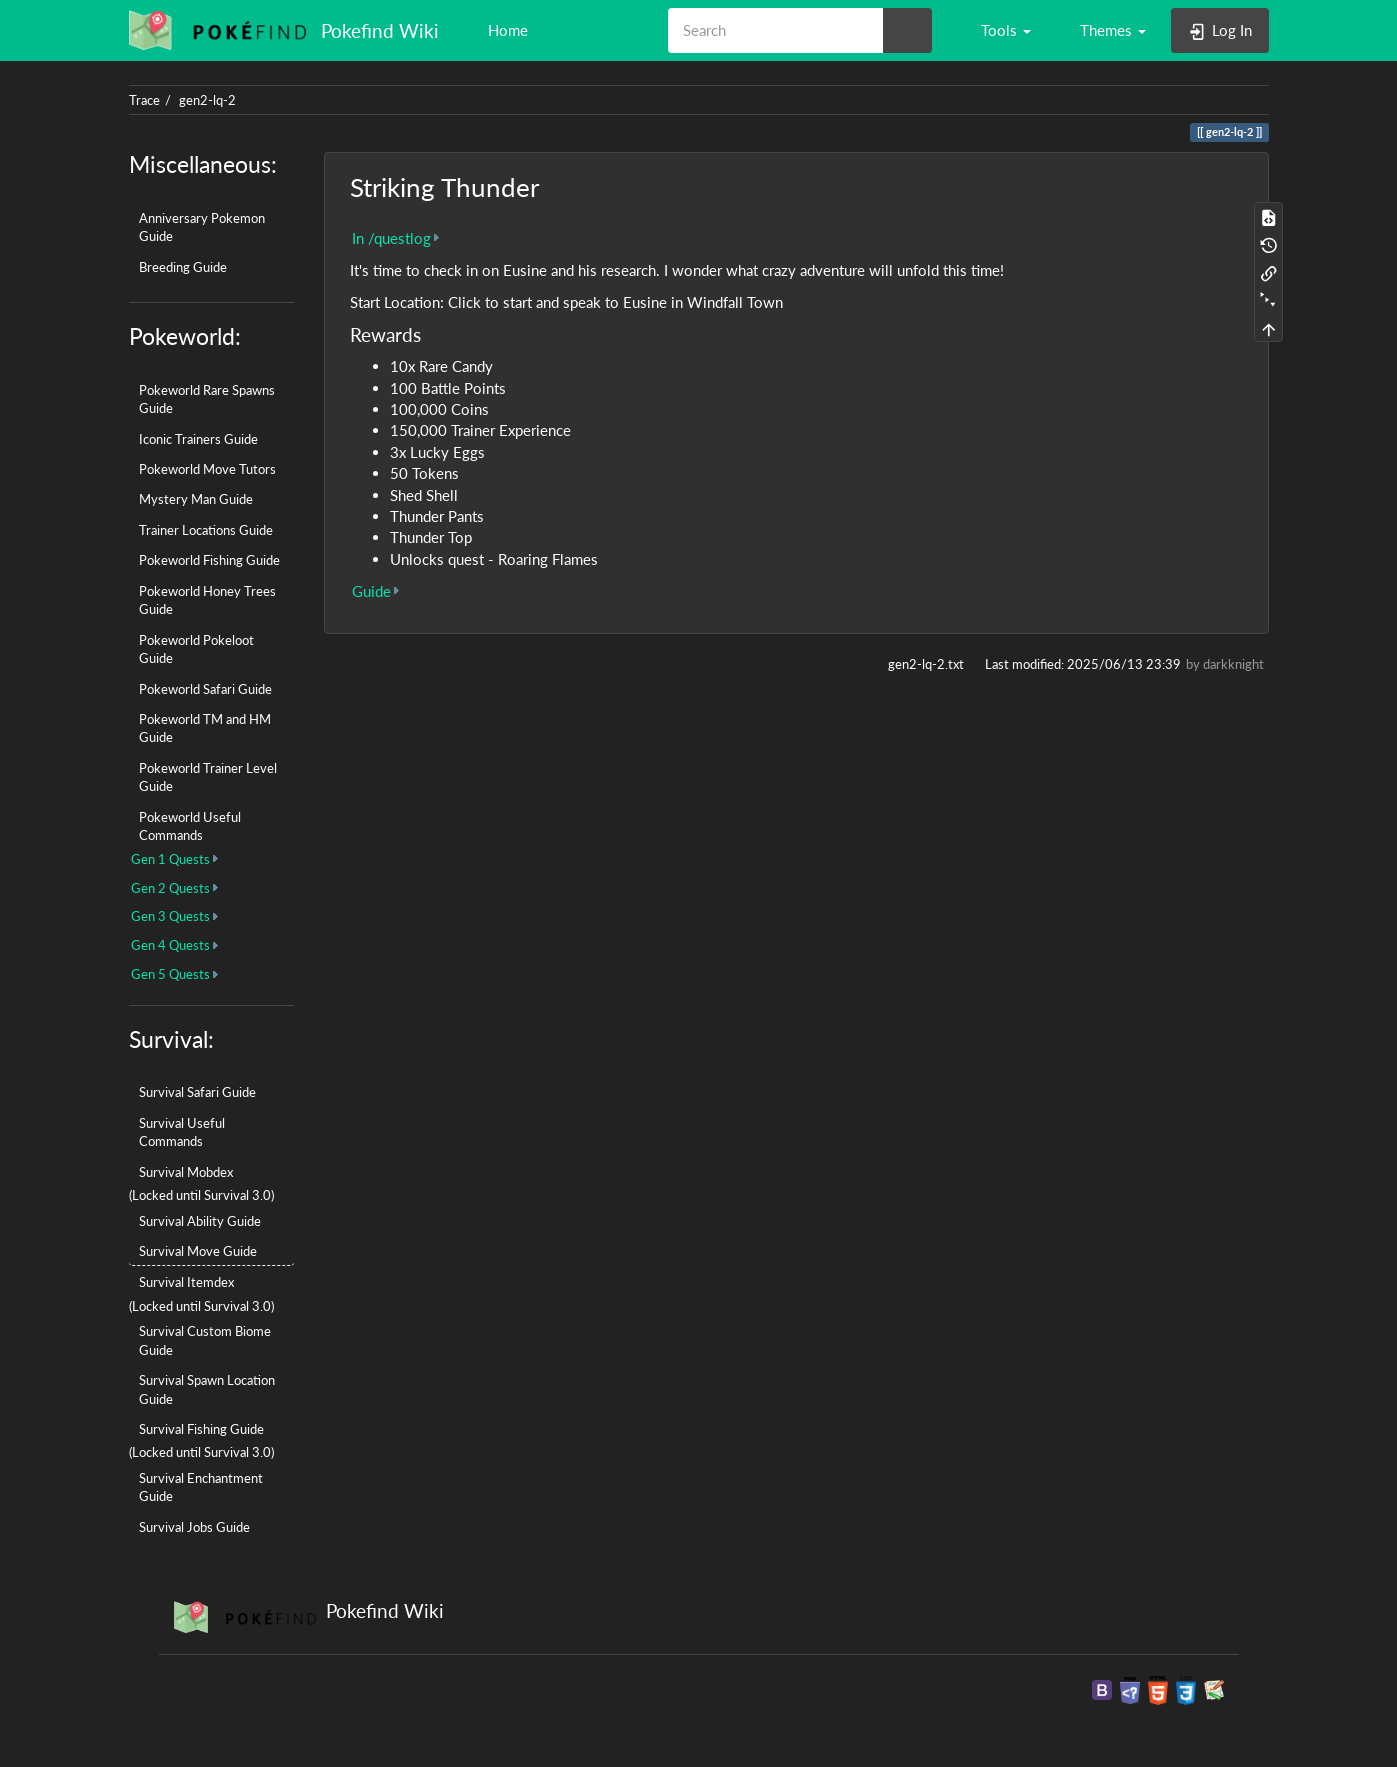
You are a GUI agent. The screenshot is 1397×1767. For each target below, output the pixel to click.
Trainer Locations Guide (206, 530)
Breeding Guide (183, 267)
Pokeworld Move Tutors (207, 469)
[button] (996, 30)
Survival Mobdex (186, 1172)
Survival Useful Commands (182, 1132)
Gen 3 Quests (170, 916)
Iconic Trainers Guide (198, 439)
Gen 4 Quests (170, 945)
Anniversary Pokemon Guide (202, 227)
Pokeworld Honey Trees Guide (207, 600)
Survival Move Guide (198, 1251)
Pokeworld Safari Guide (205, 689)
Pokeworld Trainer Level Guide (208, 777)
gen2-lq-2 (207, 100)
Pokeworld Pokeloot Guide (196, 649)
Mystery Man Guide (196, 499)
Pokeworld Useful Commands (190, 826)
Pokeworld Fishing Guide (209, 560)
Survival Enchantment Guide (201, 1487)
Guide (371, 591)
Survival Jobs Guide (194, 1527)
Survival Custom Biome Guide (205, 1340)
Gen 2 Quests (170, 888)
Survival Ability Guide (200, 1221)
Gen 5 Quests (170, 974)
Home (506, 30)
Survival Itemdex (186, 1282)
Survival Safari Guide (197, 1092)
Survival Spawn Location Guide (207, 1389)
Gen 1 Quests (170, 859)
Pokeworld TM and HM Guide (205, 728)
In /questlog (391, 238)
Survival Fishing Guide (201, 1429)
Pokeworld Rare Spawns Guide (207, 399)
